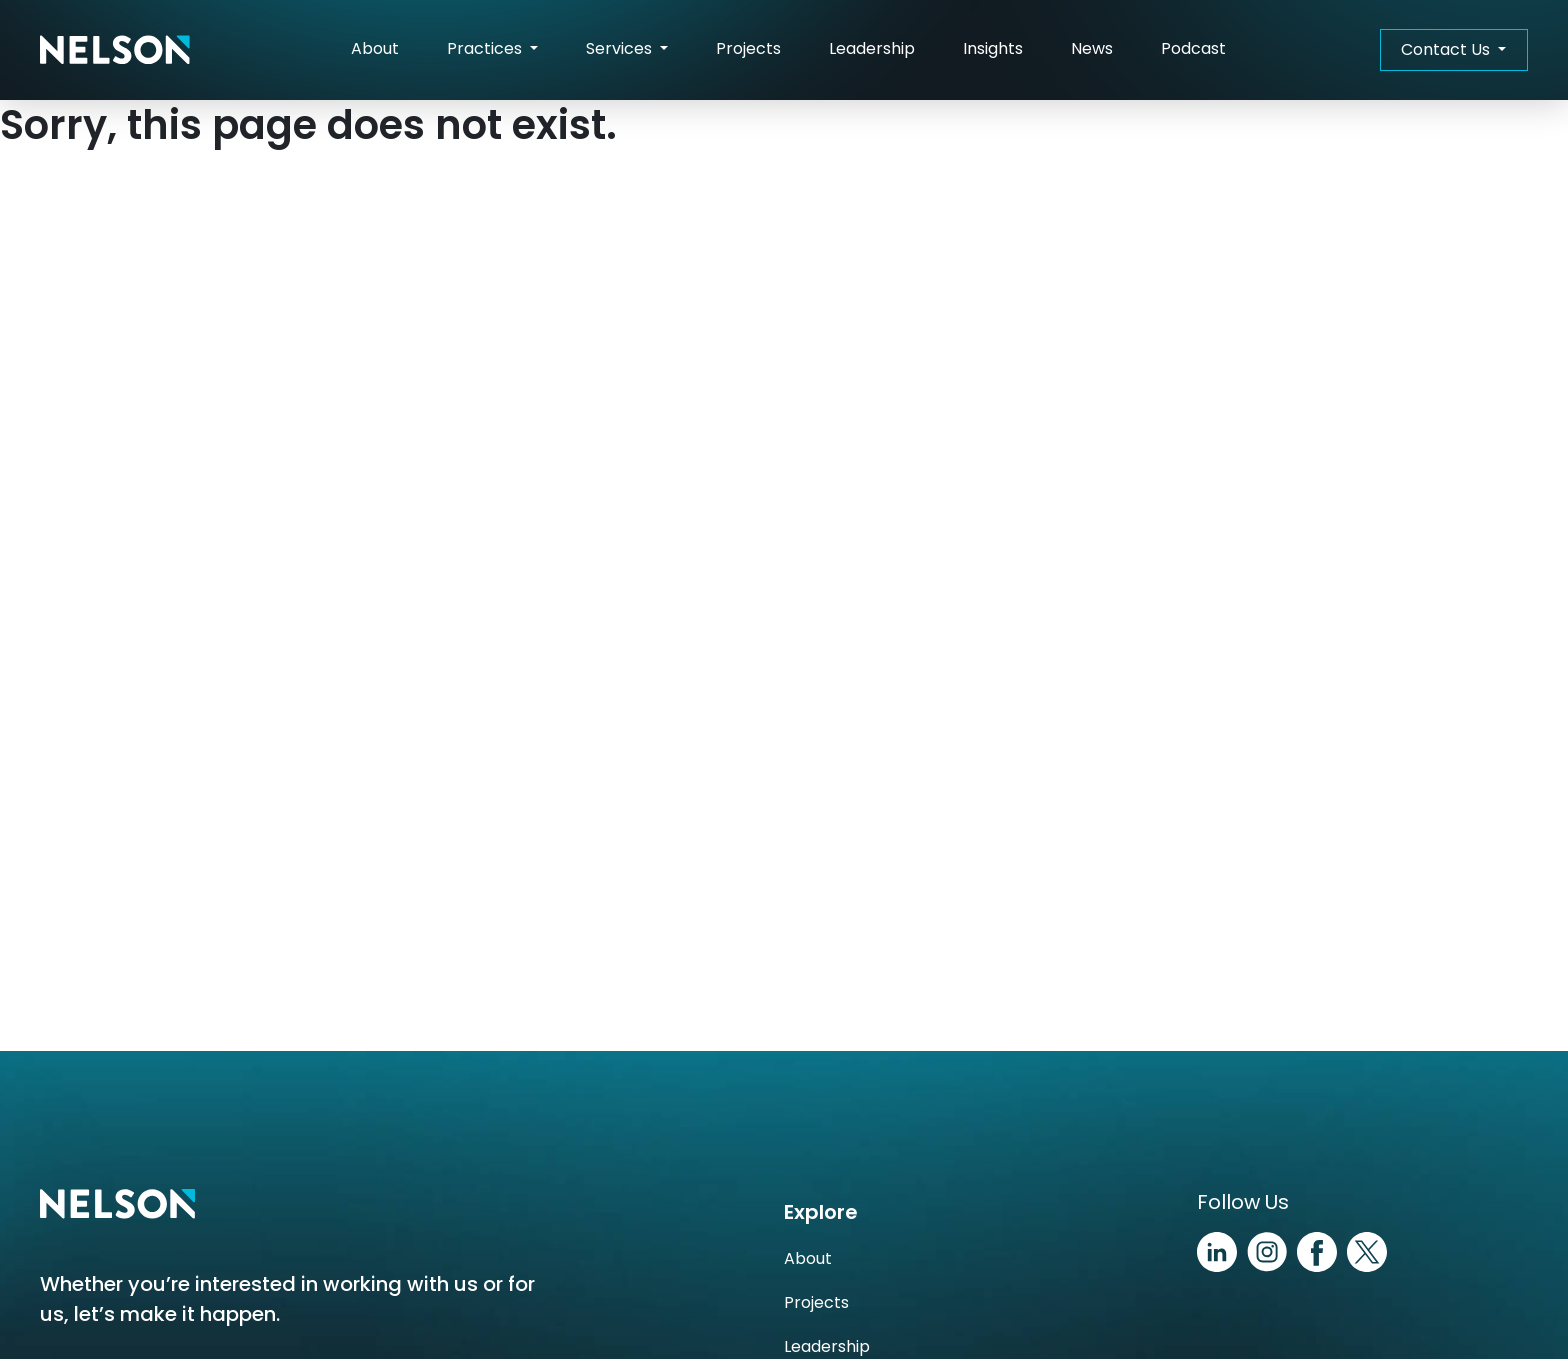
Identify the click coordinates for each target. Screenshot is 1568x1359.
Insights (993, 48)
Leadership (872, 48)
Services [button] (621, 48)
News (1092, 48)
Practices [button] (486, 48)
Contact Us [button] (1447, 49)
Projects (748, 48)
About (375, 48)
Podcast (1193, 48)
